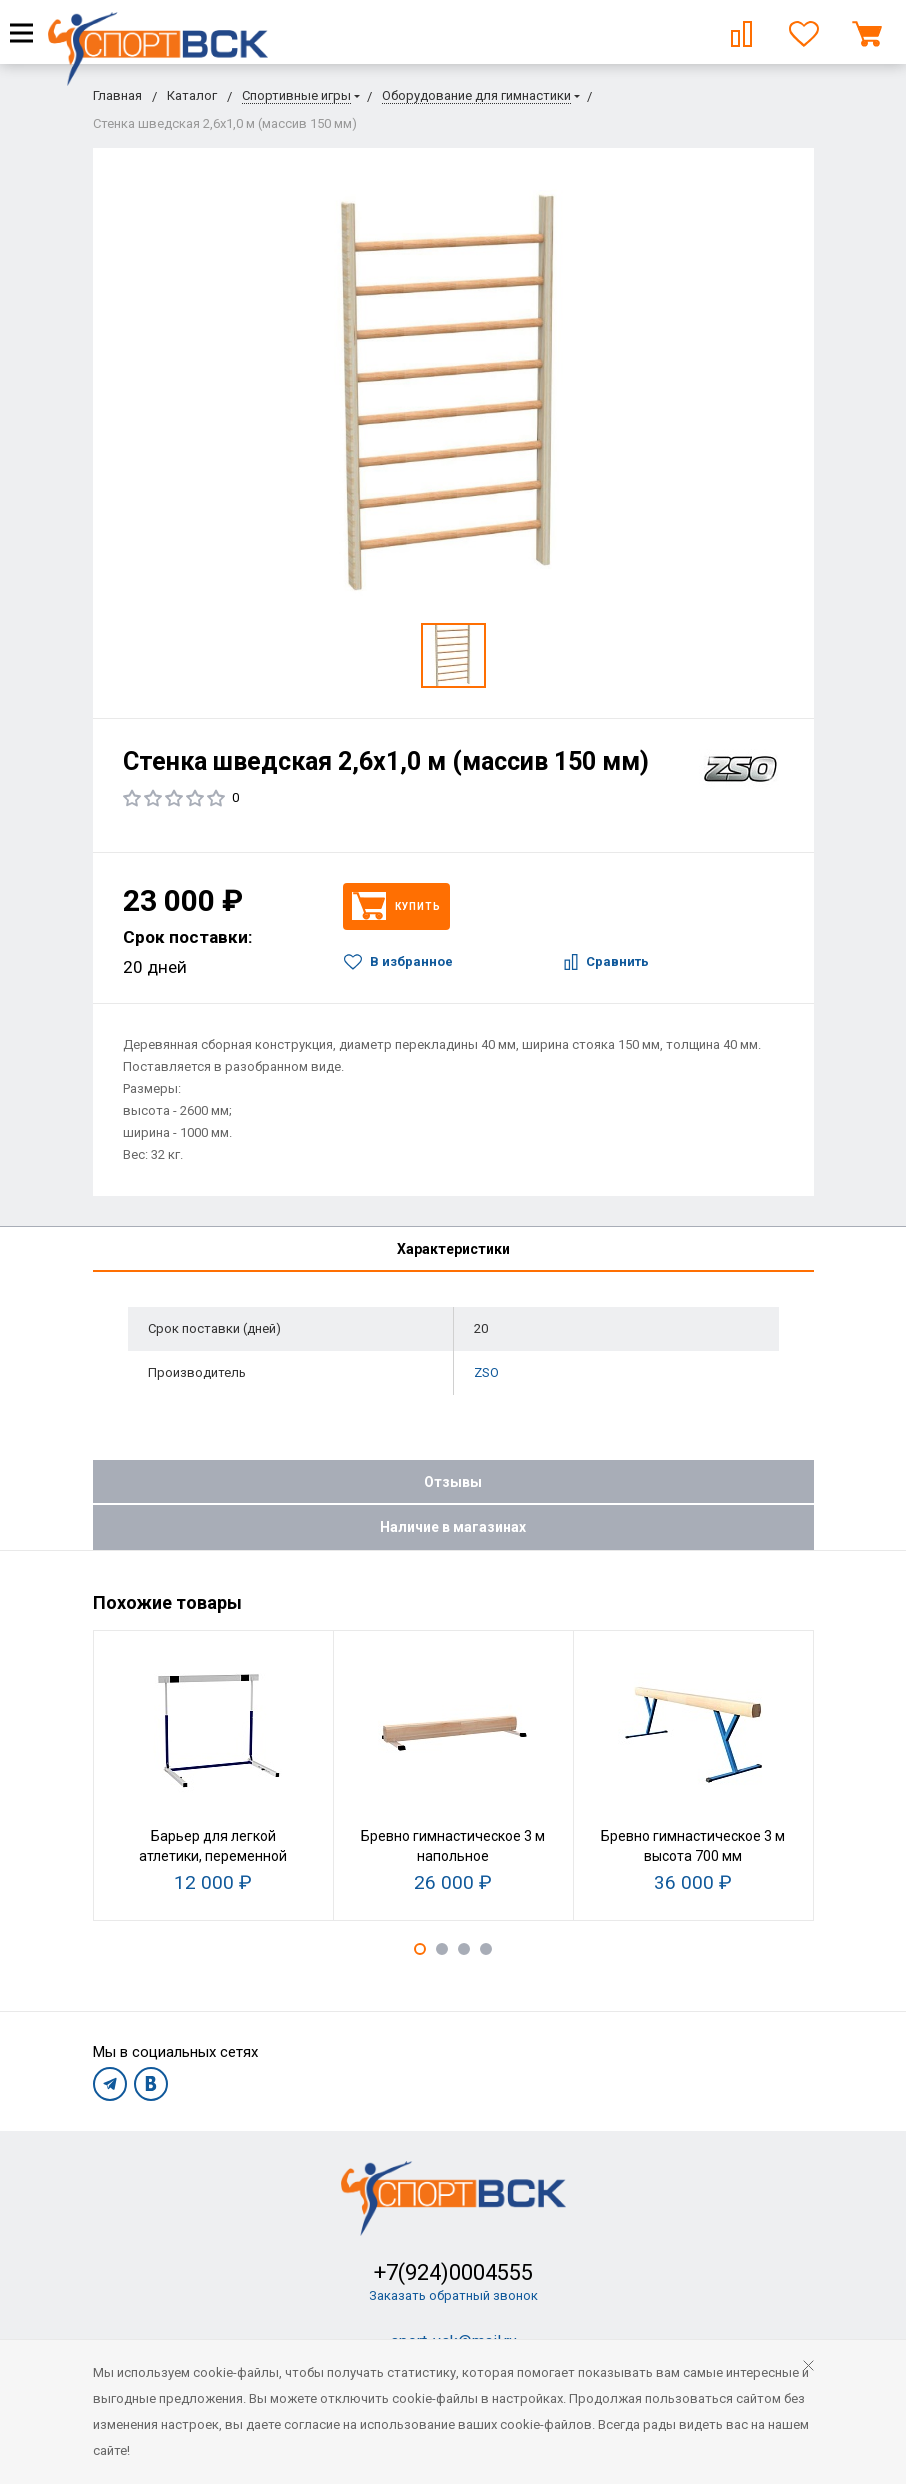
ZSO (486, 1372)
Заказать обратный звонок (453, 2295)
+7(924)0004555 (453, 2272)
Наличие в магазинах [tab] (453, 1527)
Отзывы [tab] (453, 1482)
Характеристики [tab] (453, 1249)
